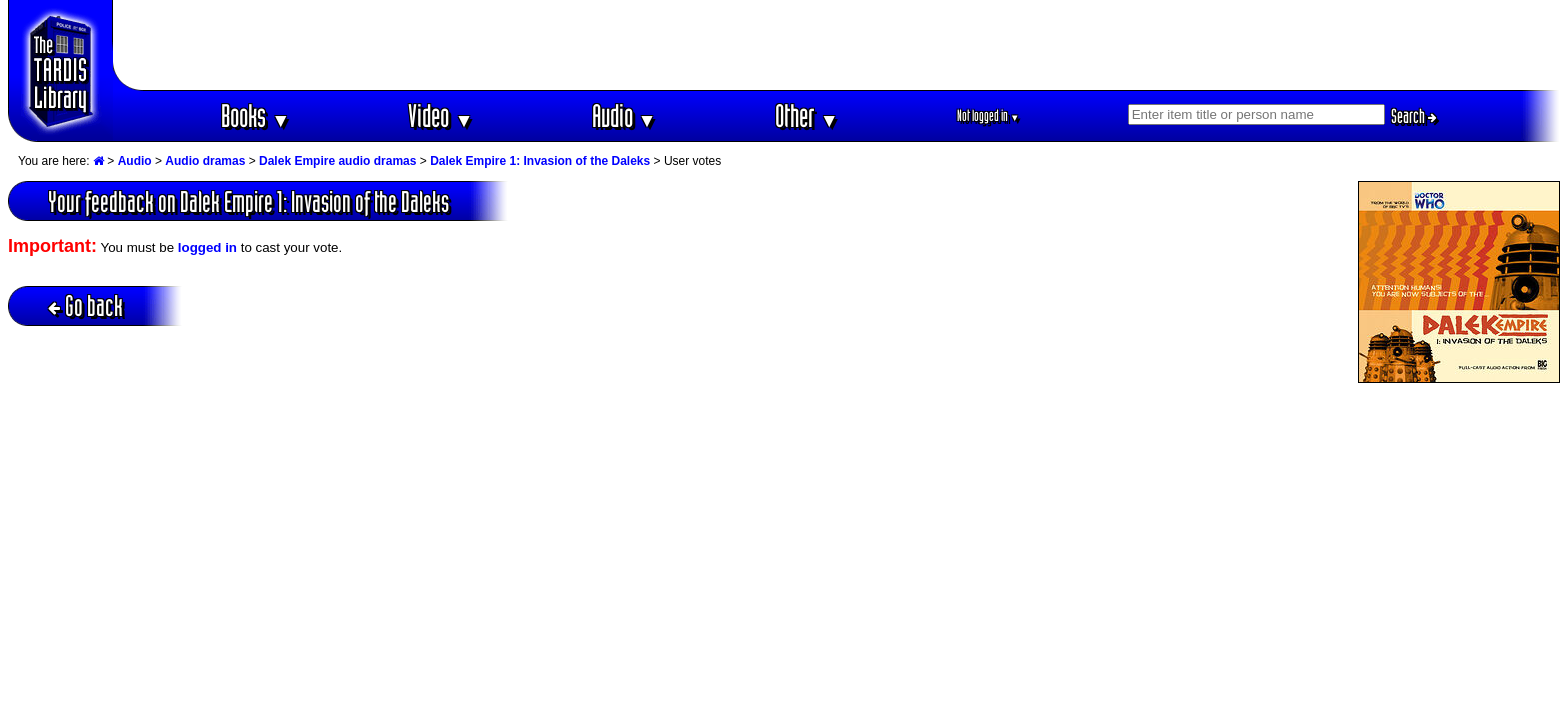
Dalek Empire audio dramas (337, 161)
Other (807, 115)
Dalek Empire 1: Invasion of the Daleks (540, 161)
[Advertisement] (837, 45)
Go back (85, 305)
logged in (207, 247)
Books (255, 115)
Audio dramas (205, 161)
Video (440, 115)
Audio (624, 115)
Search (1414, 116)
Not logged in (988, 115)
